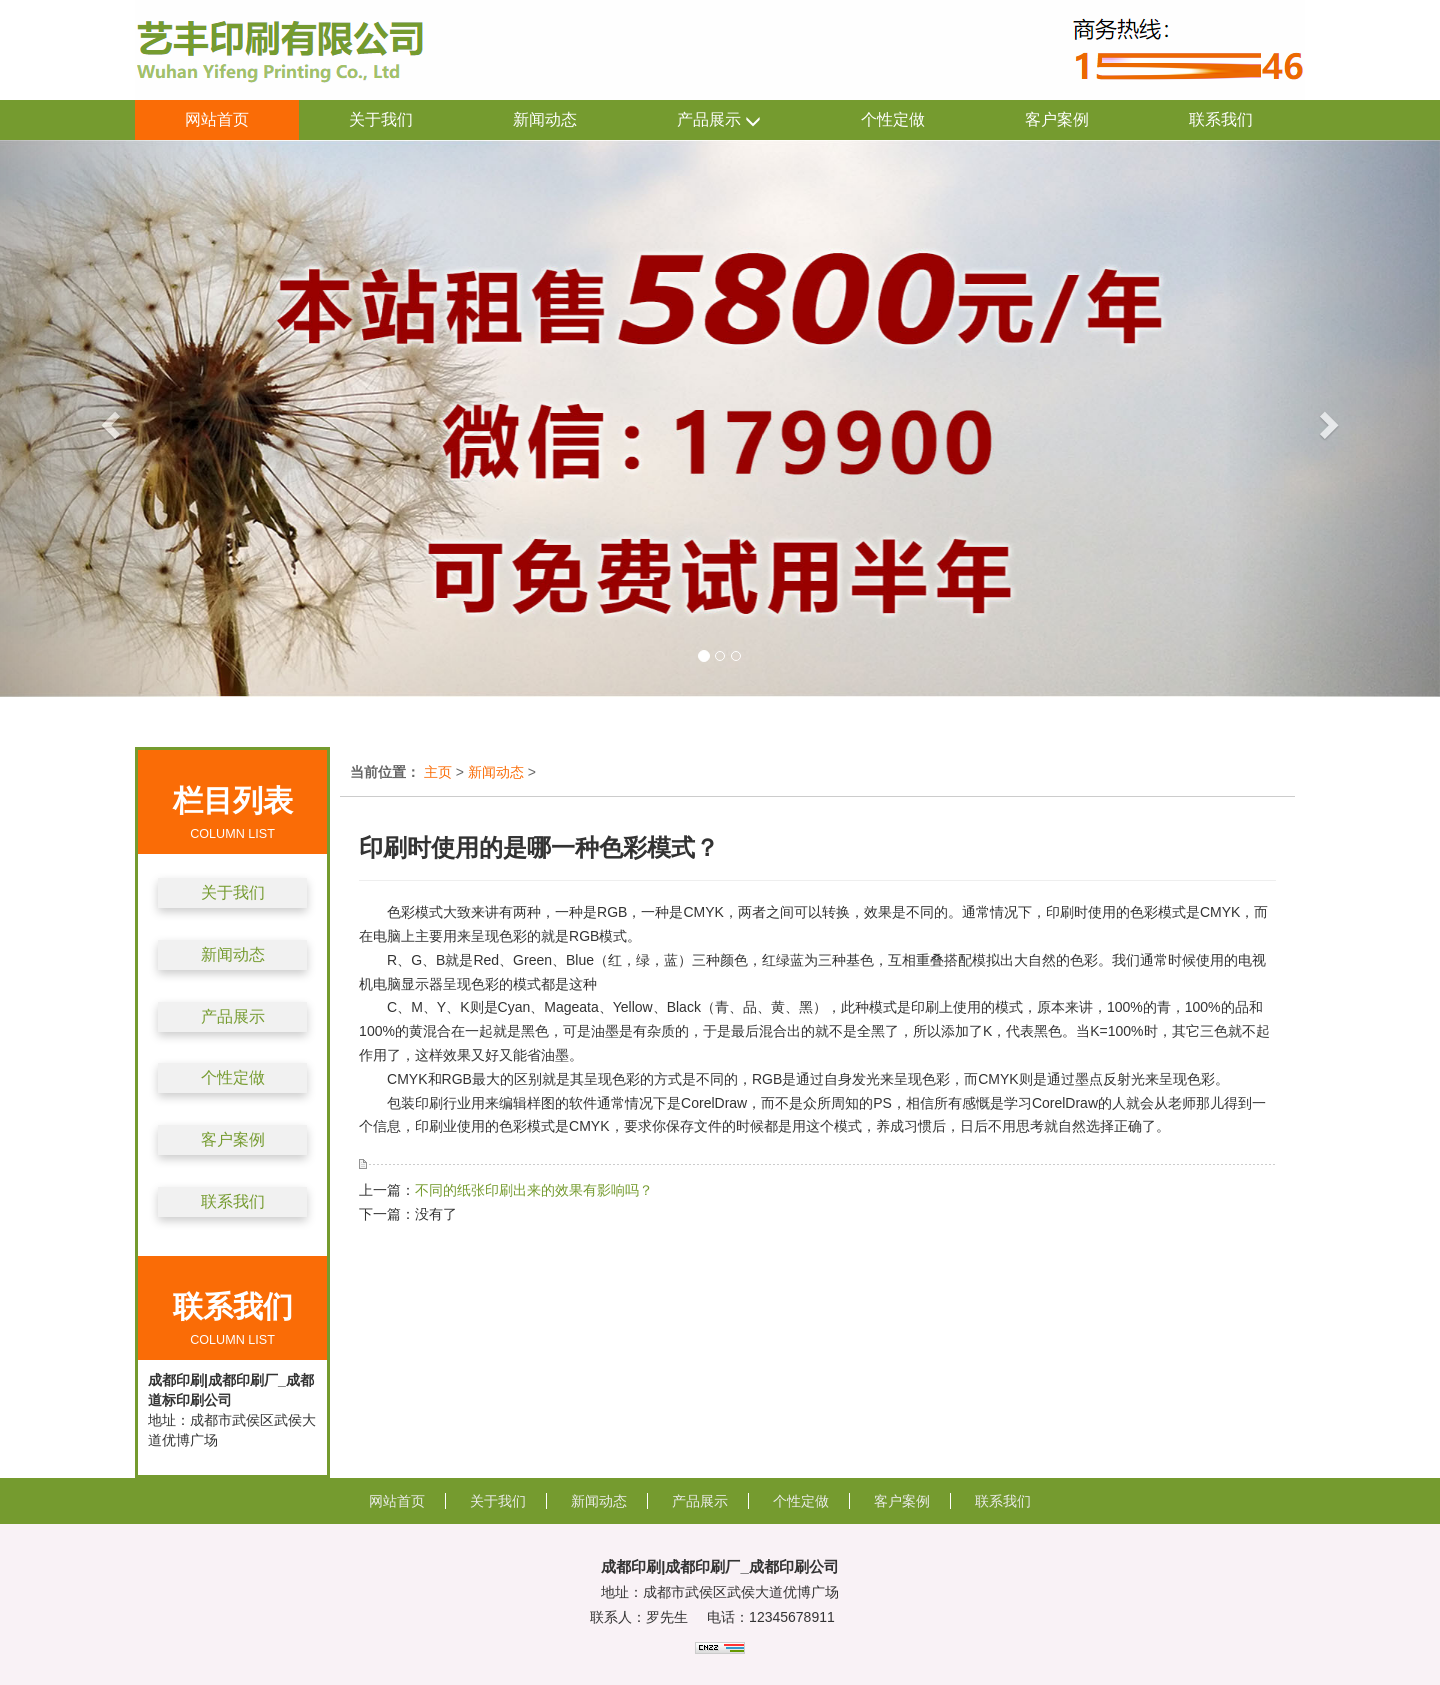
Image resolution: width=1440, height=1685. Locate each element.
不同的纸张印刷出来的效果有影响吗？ (534, 1190)
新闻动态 (545, 119)
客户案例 (1057, 119)
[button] (108, 418)
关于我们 (381, 119)
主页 (438, 772)
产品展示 (719, 120)
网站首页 (217, 119)
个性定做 (893, 119)
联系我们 (1221, 119)
